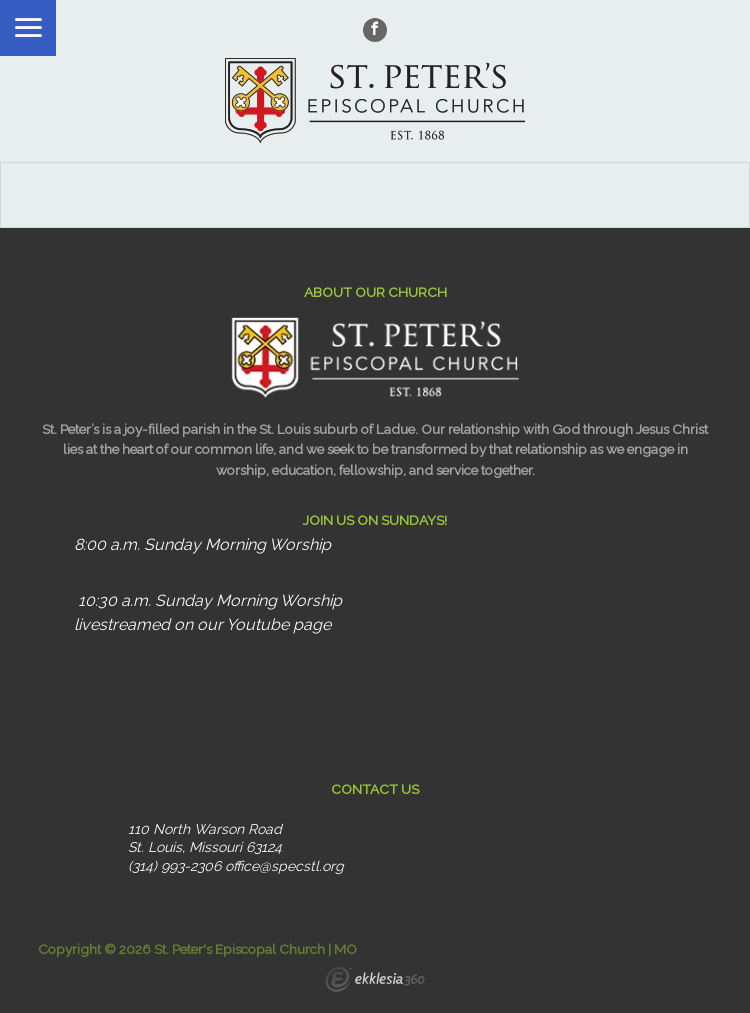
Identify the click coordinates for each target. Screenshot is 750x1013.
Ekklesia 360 (375, 982)
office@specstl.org (284, 866)
